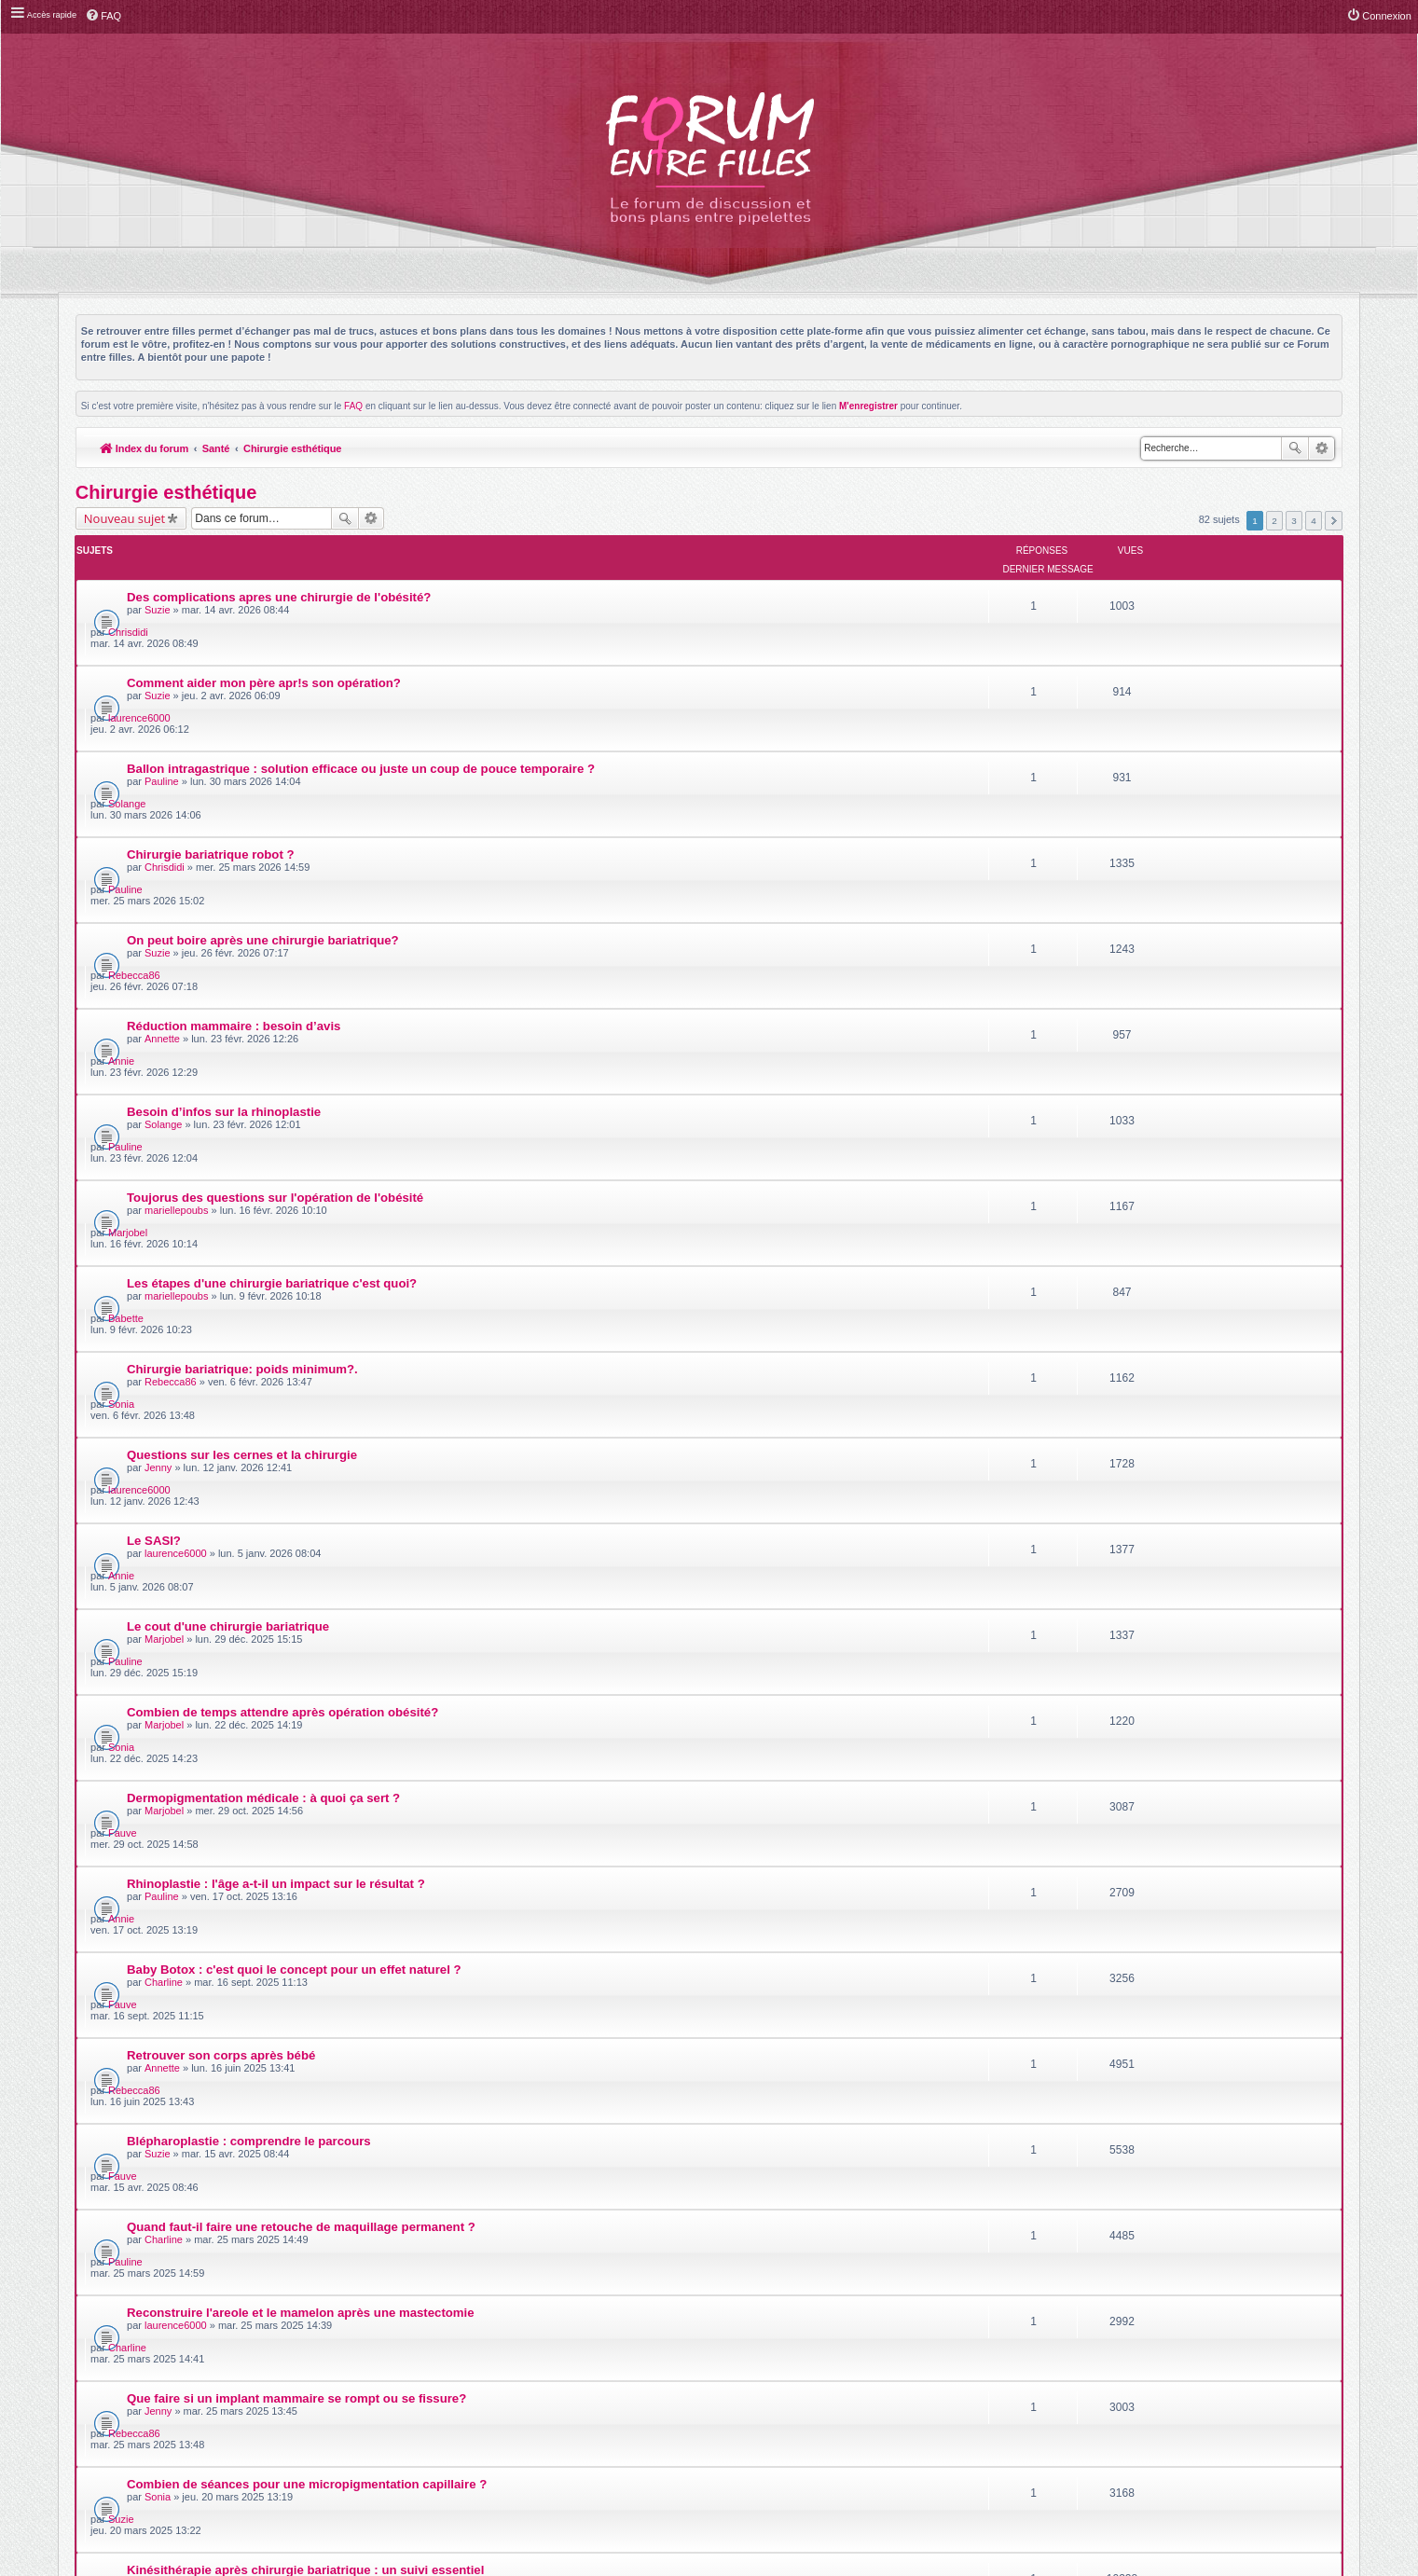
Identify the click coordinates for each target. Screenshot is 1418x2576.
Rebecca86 (1148, 791)
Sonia (1135, 1057)
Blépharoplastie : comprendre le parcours (250, 1533)
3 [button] (1294, 520)
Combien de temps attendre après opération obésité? (283, 1267)
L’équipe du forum (1291, 2373)
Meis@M (756, 2314)
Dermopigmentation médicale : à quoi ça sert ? (264, 1321)
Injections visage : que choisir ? (221, 1852)
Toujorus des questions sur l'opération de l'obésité (276, 949)
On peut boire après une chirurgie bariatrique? (264, 789)
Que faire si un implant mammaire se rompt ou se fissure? (297, 1693)
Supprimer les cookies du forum (1147, 2373)
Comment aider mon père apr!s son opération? (265, 630)
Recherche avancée (1321, 448)
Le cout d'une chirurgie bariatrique (229, 1214)
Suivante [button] (1333, 520)
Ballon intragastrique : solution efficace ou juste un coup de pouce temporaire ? (362, 683)
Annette (163, 855)
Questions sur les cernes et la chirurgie (243, 1108)
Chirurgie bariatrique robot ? (212, 736)
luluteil (1136, 1801)
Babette (1140, 1004)
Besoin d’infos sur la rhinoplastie (225, 895)
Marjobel (1142, 951)
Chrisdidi (1142, 579)
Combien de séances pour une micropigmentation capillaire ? (308, 1746)
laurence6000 (1153, 632)
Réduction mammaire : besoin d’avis (234, 842)
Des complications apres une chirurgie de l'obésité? (280, 577)
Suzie (158, 589)
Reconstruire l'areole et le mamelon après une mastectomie (301, 1639)
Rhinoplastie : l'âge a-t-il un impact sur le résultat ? (277, 1374)
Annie (1135, 844)
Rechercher (1295, 448)
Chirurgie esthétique (295, 448)
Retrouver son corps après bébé (222, 1480)
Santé (217, 448)
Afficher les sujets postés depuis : (594, 1901)
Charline (164, 1439)
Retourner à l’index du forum (151, 1960)
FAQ (353, 406)
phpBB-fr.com (733, 2335)
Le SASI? (155, 1161)
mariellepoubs (177, 961)
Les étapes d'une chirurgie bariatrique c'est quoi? (273, 1002)
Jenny (158, 1120)
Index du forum (145, 448)
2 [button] (1274, 520)
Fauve (1136, 1323)
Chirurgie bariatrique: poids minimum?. (243, 1055)
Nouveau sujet (124, 518)
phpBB (667, 2325)
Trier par (769, 1901)
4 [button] (1313, 520)
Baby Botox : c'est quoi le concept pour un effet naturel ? (295, 1427)
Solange (1141, 685)
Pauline (162, 695)
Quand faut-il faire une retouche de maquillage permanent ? (302, 1586)
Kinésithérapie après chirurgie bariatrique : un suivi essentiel (306, 1799)
